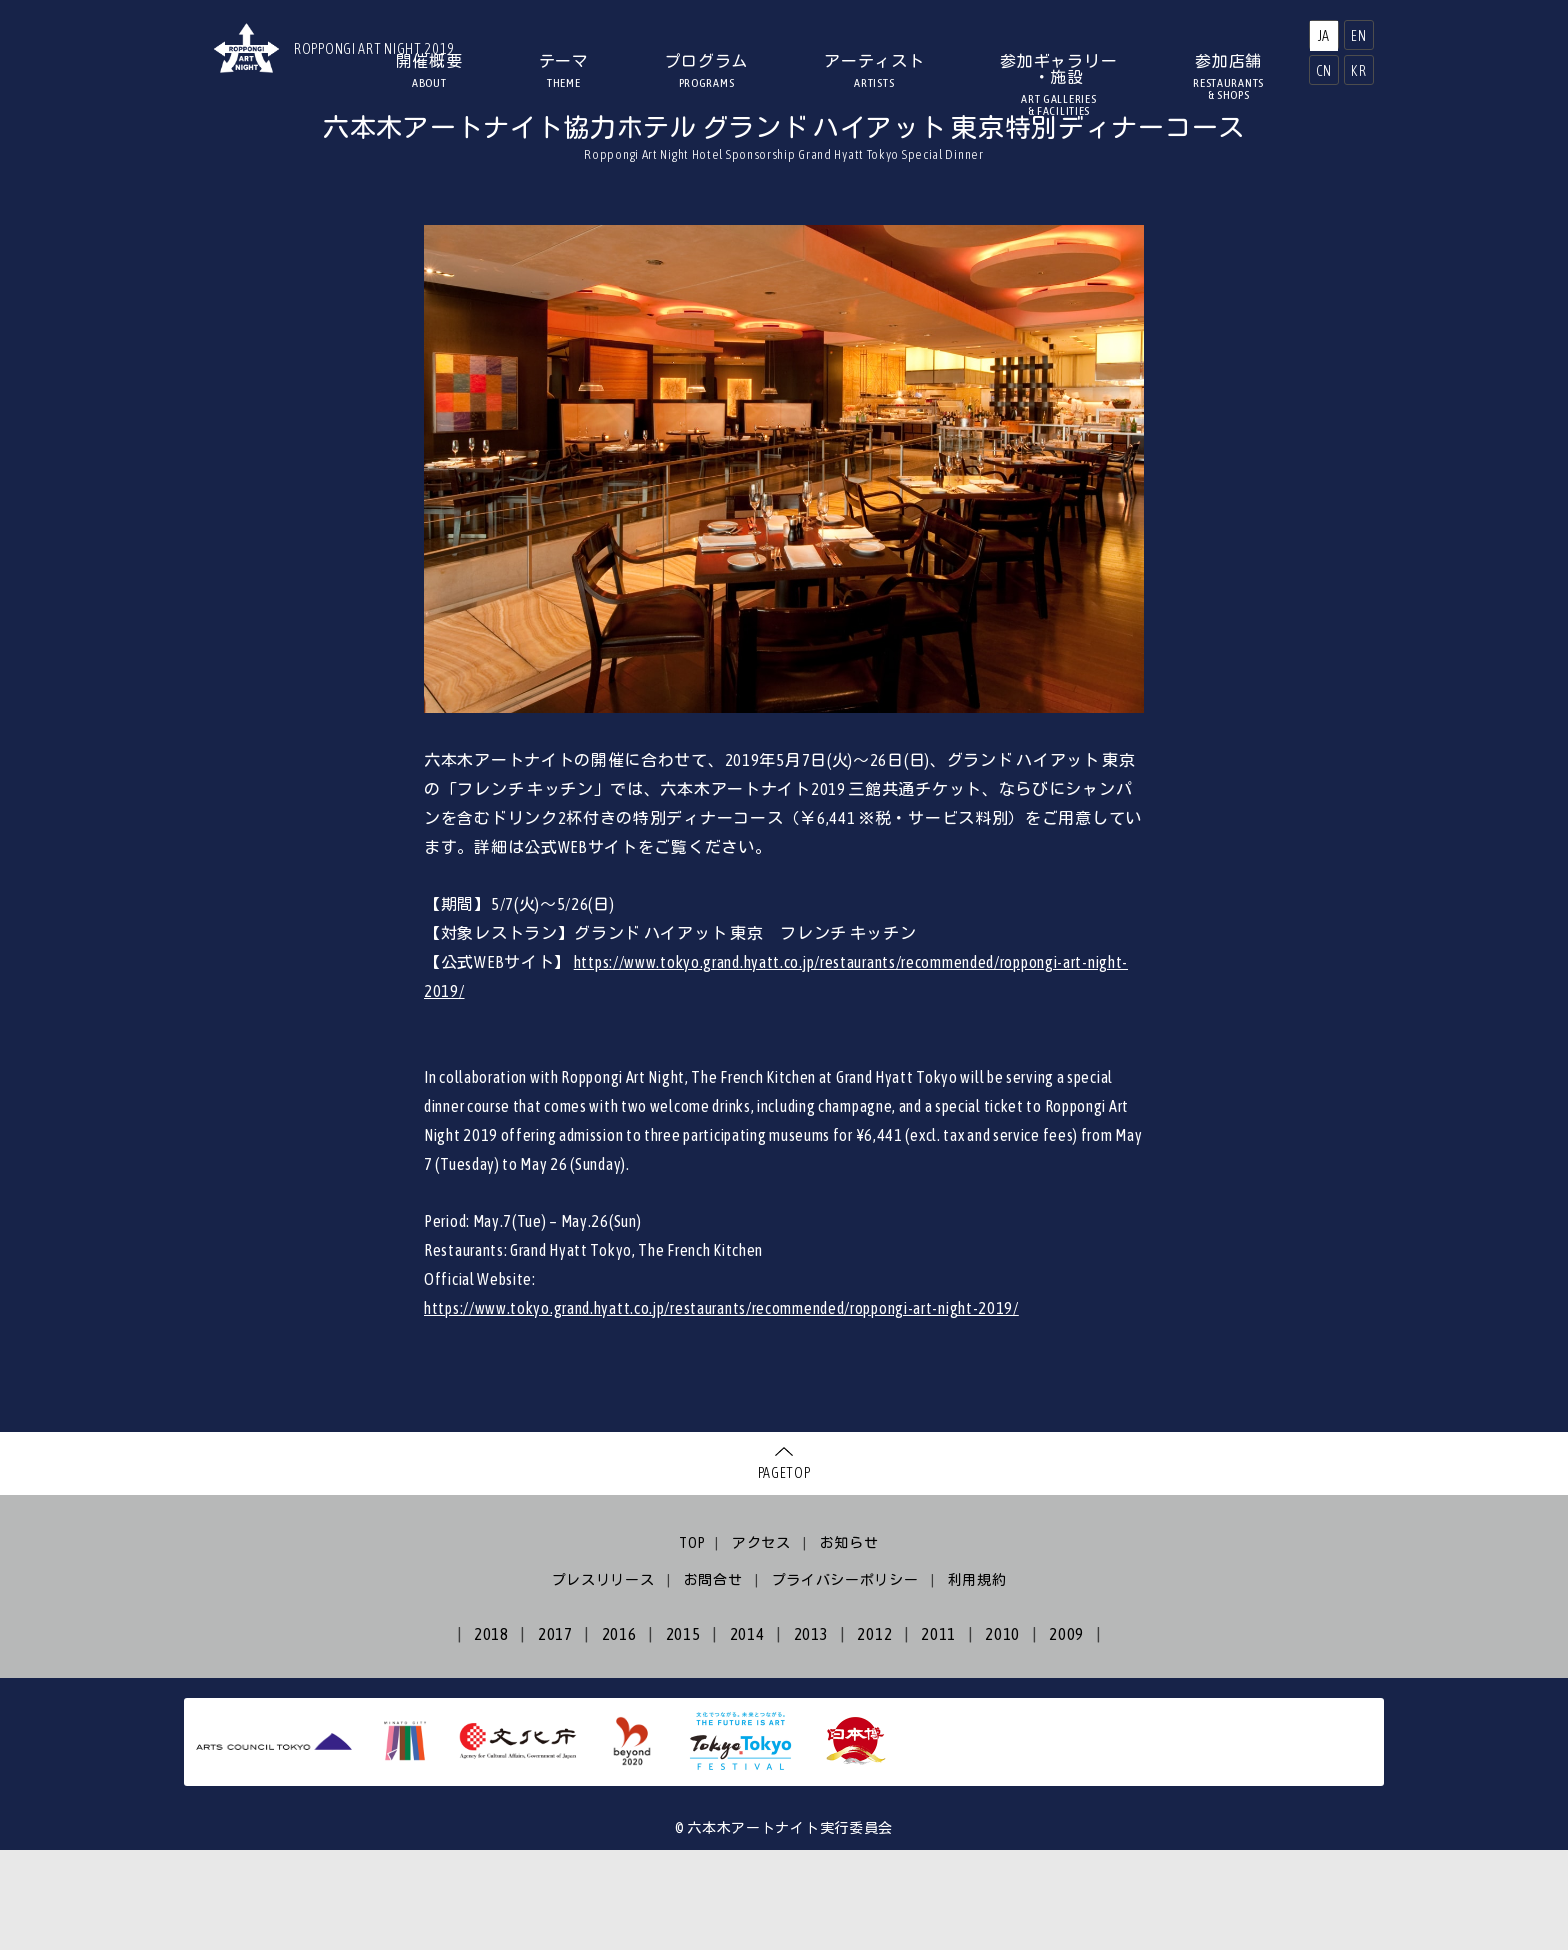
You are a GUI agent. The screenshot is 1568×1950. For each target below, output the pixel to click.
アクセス (761, 1643)
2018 (491, 1734)
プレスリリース (603, 1680)
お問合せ (713, 1680)
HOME (337, 155)
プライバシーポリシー (845, 1680)
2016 (619, 1734)
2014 (747, 1734)
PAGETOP (784, 1573)
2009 (1066, 1734)
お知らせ (849, 1643)
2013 (811, 1734)
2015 (683, 1734)
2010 (1002, 1734)
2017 (555, 1734)
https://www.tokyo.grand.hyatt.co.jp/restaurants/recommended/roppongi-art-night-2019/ (721, 1408)
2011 (938, 1734)
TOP (692, 1643)
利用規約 (977, 1680)
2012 (874, 1734)
